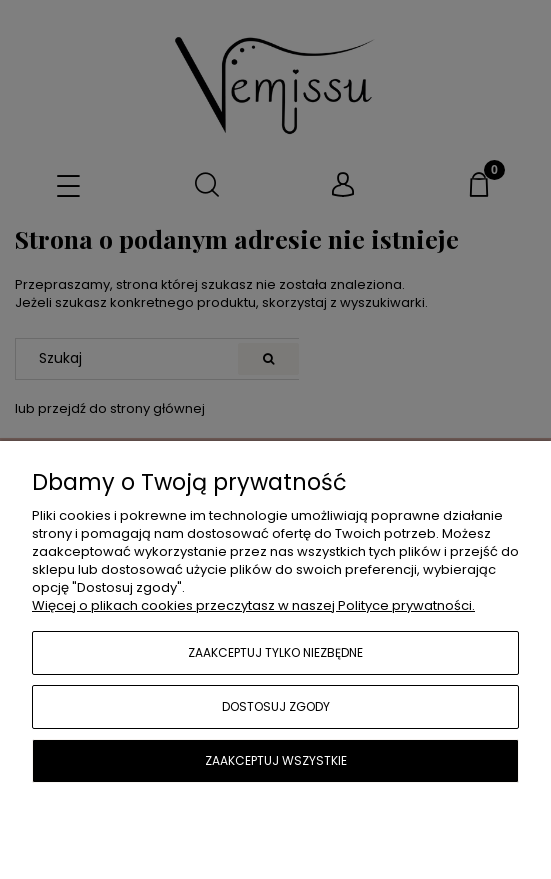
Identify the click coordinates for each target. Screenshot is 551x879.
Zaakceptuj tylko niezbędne (275, 652)
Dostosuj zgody (276, 706)
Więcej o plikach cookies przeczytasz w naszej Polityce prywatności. (253, 605)
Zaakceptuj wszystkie (276, 760)
